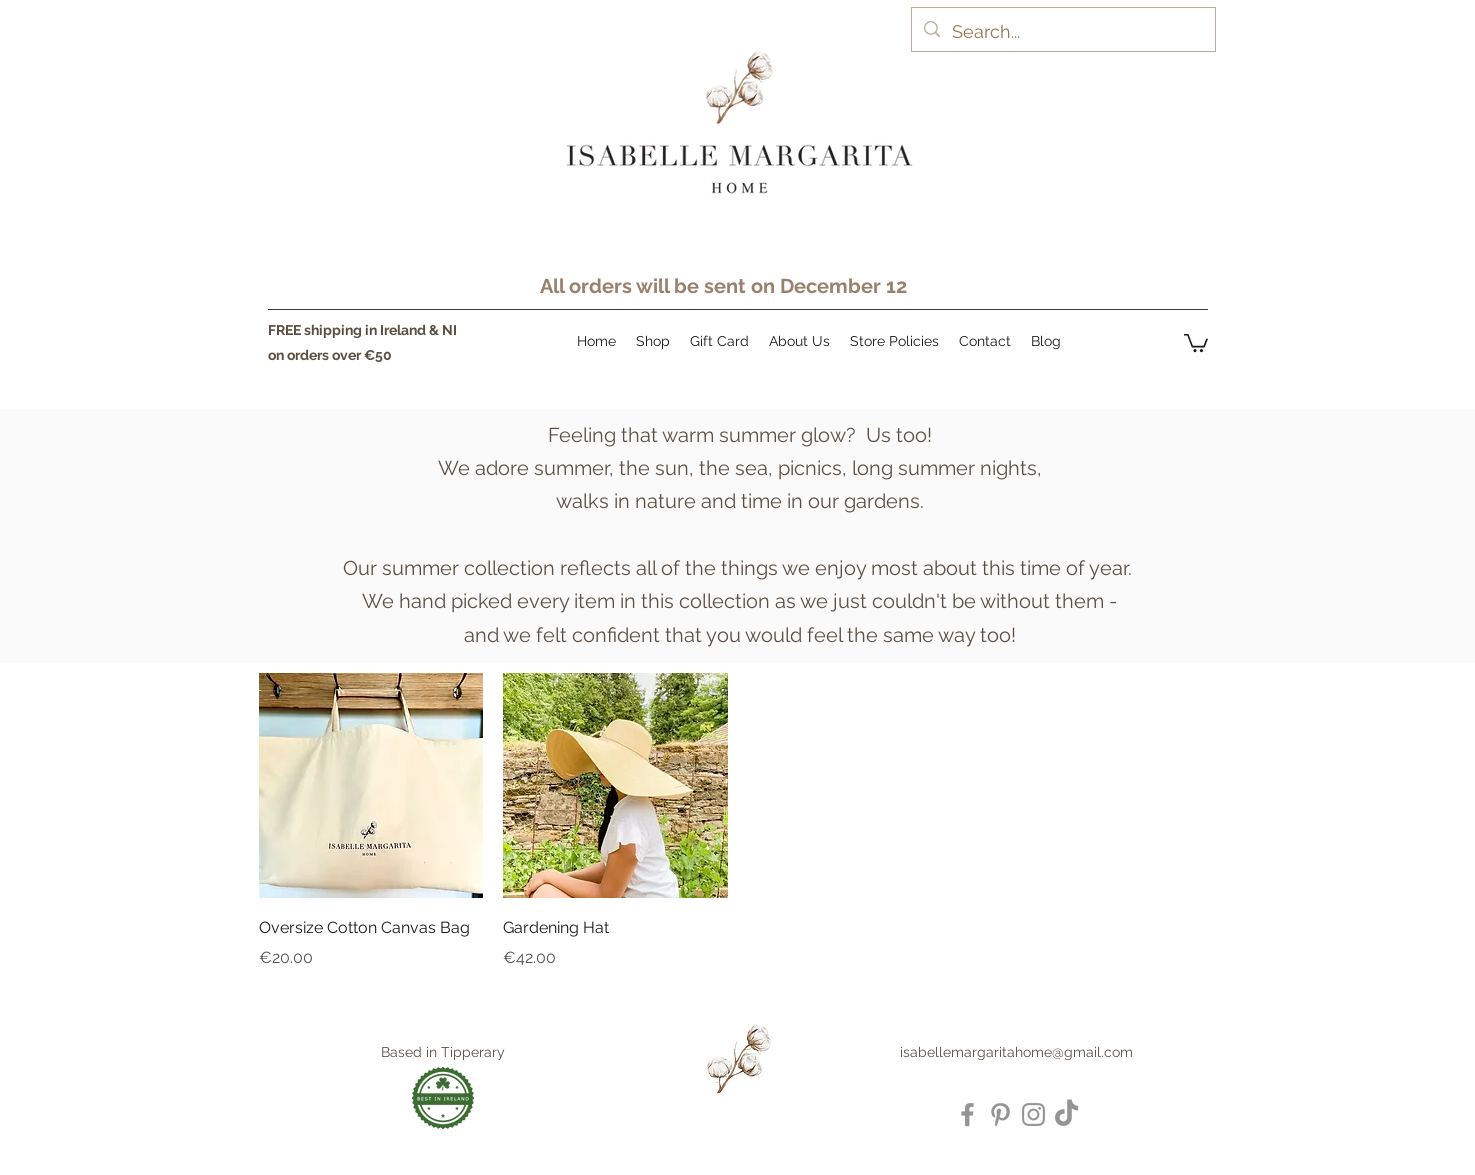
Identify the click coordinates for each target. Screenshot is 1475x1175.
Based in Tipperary (443, 1052)
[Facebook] (967, 1114)
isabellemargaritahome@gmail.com (1016, 1052)
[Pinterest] (1000, 1114)
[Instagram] (1033, 1114)
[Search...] (1062, 32)
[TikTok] (1066, 1114)
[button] (1196, 342)
